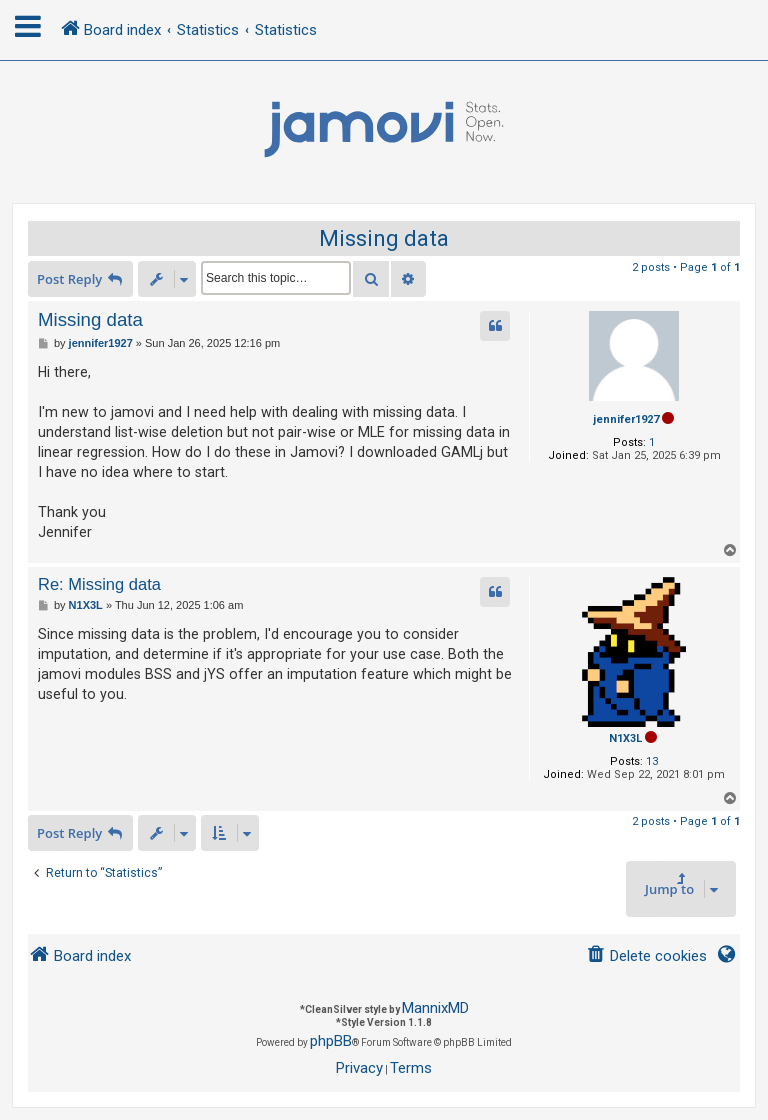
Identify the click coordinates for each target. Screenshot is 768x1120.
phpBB (331, 1041)
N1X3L (625, 738)
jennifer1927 (626, 419)
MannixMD (435, 1008)
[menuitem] (646, 956)
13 (652, 761)
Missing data (384, 238)
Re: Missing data (99, 584)
